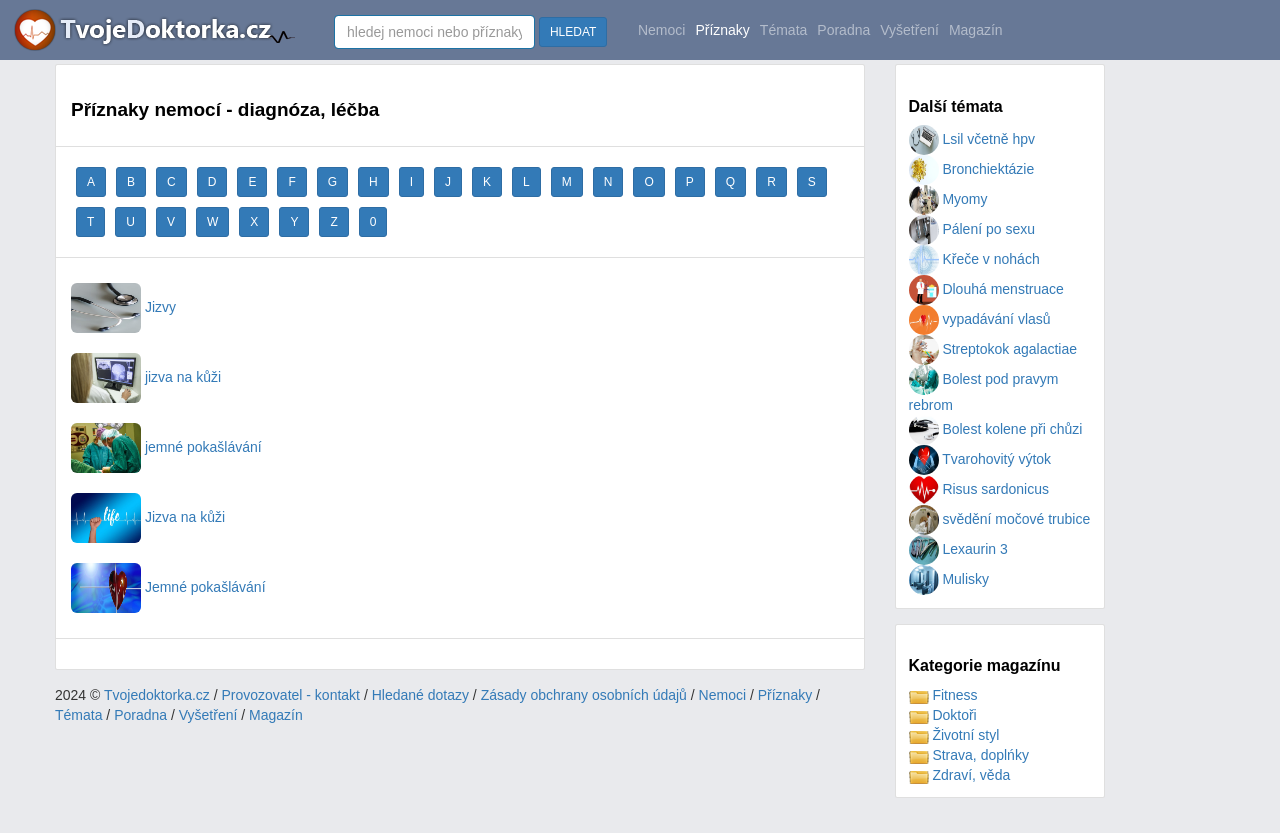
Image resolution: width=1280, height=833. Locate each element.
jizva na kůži (146, 377)
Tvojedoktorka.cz (157, 695)
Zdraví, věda (960, 775)
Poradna (843, 30)
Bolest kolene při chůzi (996, 429)
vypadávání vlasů (980, 319)
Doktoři (943, 715)
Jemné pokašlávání (168, 587)
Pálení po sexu (972, 229)
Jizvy (123, 307)
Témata (783, 30)
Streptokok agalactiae (993, 349)
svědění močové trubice (1000, 519)
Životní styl (954, 735)
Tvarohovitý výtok (980, 459)
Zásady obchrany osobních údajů (584, 695)
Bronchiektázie (972, 169)
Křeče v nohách (974, 259)
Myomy (948, 199)
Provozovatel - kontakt (291, 695)
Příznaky (722, 30)
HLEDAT (573, 32)
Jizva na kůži (148, 517)
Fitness (943, 695)
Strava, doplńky (969, 755)
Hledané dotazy (420, 695)
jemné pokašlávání (166, 447)
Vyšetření (909, 30)
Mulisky (949, 579)
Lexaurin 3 (958, 549)
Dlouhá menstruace (986, 289)
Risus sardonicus (979, 489)
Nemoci (661, 30)
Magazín (976, 30)
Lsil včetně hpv (972, 139)
